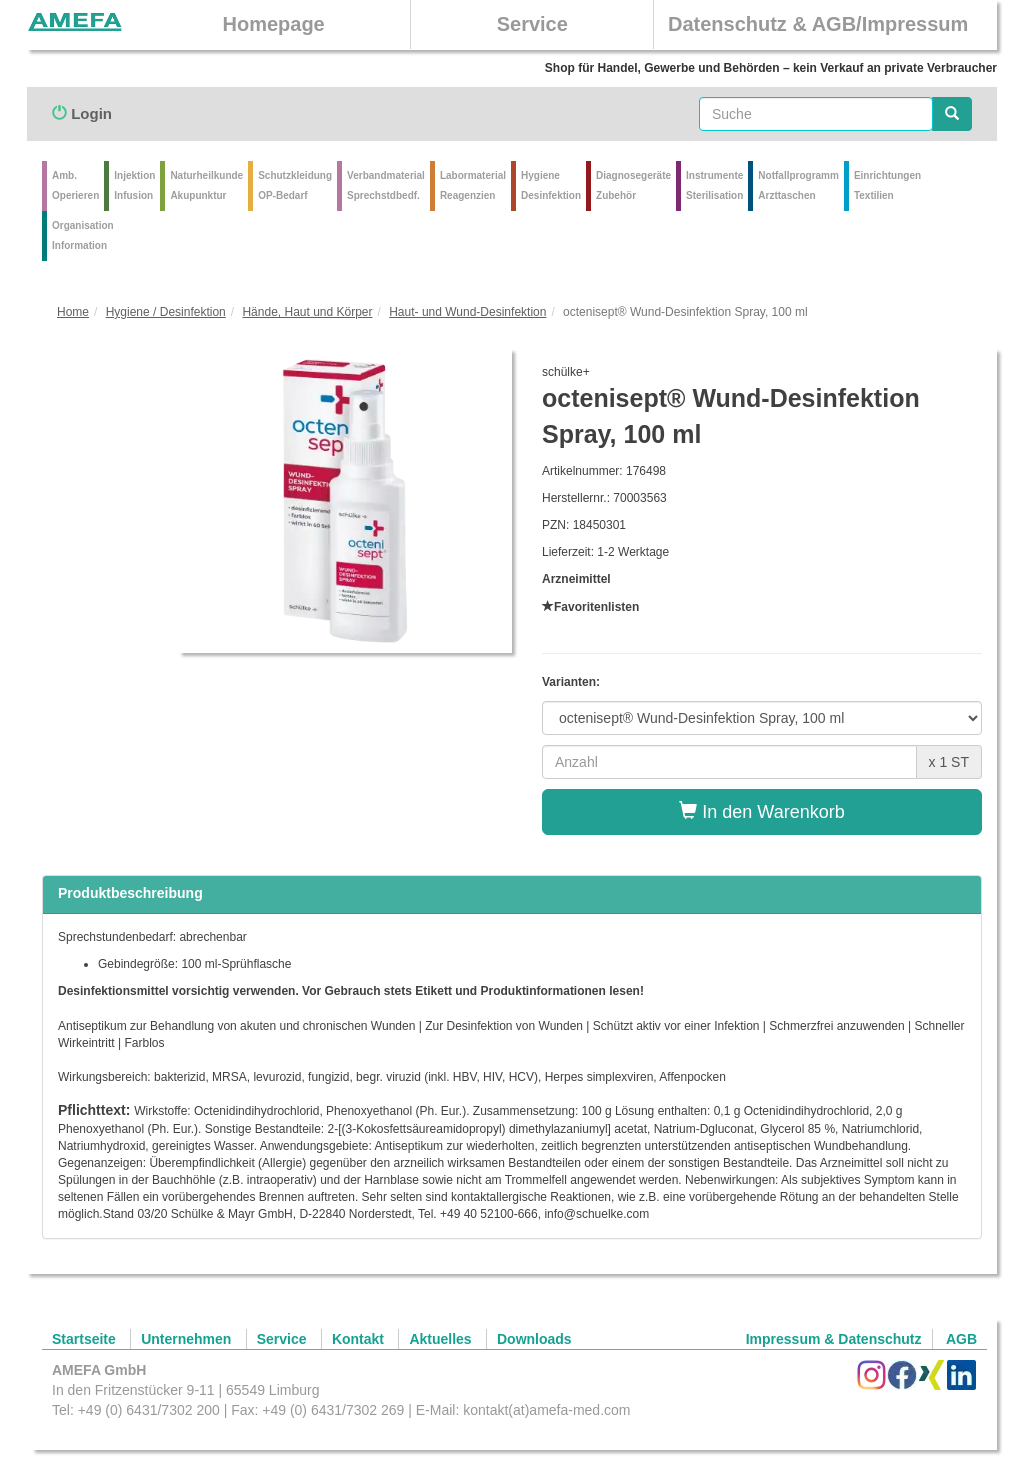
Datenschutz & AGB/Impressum (818, 24)
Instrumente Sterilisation (714, 185)
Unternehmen (186, 1339)
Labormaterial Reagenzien (473, 185)
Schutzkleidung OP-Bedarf (295, 185)
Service (532, 24)
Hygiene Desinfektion (551, 185)
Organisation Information (83, 235)
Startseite (84, 1339)
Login (82, 113)
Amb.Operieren (75, 185)
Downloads (534, 1339)
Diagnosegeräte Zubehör (633, 185)
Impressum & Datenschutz (834, 1339)
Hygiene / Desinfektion (166, 312)
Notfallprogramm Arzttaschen (798, 185)
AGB (961, 1339)
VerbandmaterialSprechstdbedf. (386, 185)
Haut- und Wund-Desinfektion (467, 312)
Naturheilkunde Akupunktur (206, 185)
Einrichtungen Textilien (887, 185)
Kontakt (358, 1339)
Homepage (273, 24)
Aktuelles (440, 1339)
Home (73, 312)
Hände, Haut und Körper (307, 312)
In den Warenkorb (761, 811)
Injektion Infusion (134, 185)
